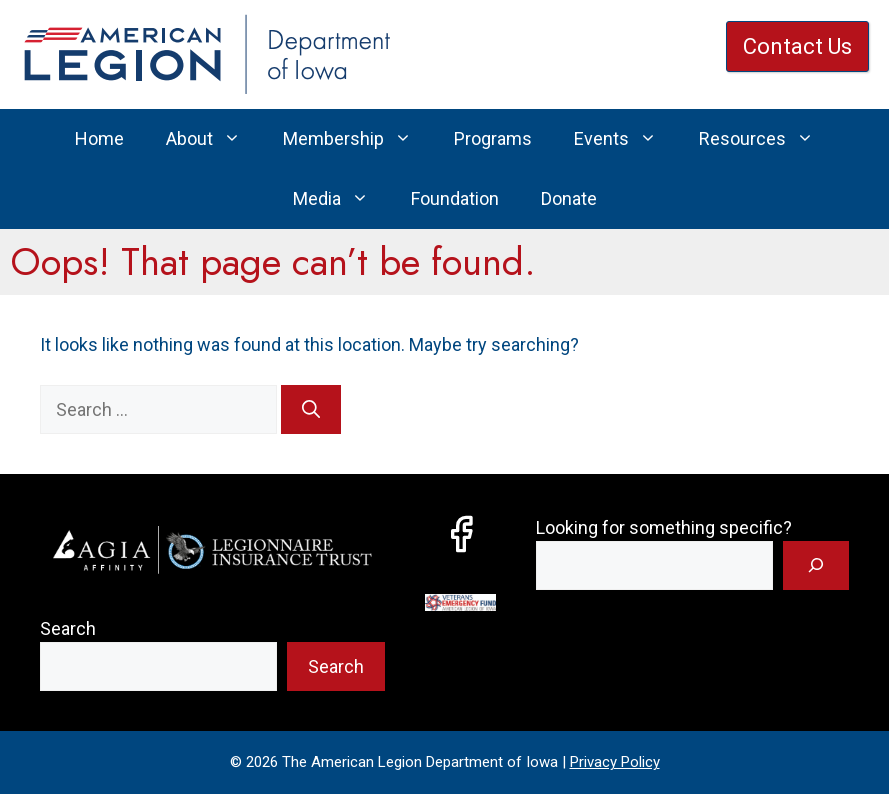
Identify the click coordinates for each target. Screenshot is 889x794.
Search (68, 628)
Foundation (455, 198)
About (214, 139)
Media (341, 199)
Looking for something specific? (664, 527)
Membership (358, 139)
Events (626, 139)
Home (99, 138)
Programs (493, 138)
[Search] (311, 409)
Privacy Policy (615, 762)
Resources (767, 139)
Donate (569, 198)
